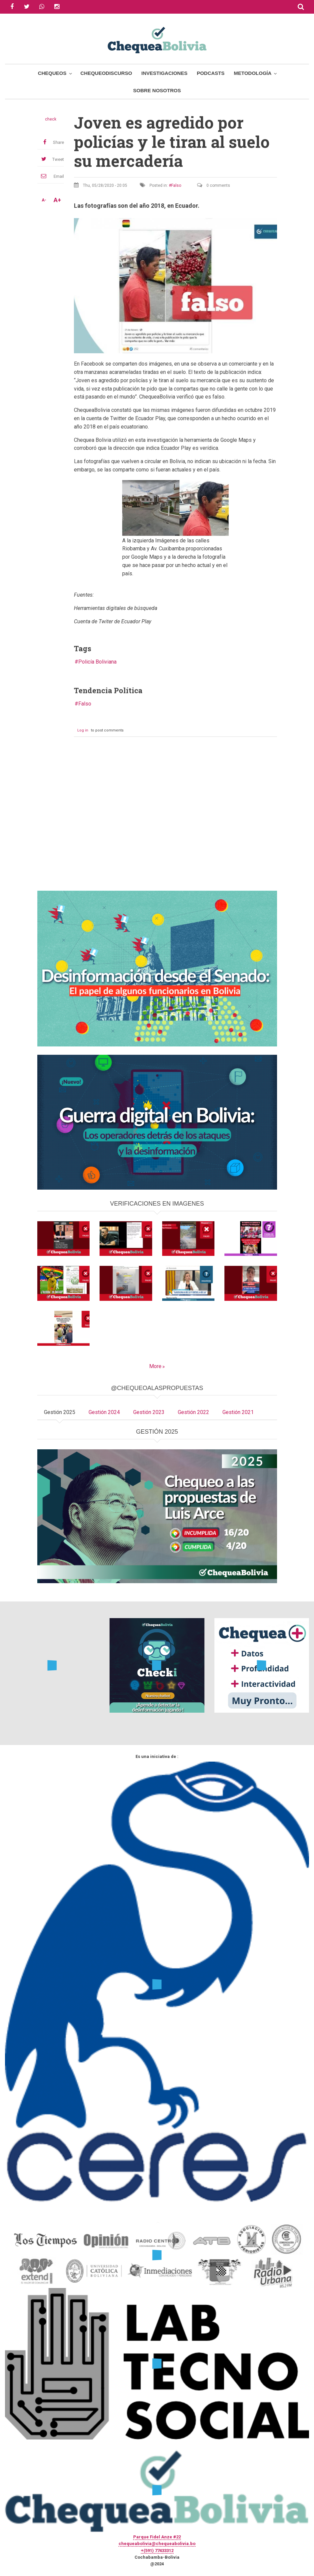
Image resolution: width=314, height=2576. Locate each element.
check (50, 119)
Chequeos (52, 73)
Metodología (252, 73)
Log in (82, 730)
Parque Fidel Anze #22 (157, 2536)
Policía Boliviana (97, 662)
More (155, 1366)
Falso (176, 185)
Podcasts (210, 73)
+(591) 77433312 (157, 2550)
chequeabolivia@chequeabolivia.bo (157, 2543)
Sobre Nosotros (157, 90)
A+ (57, 200)
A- (44, 200)
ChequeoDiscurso (106, 73)
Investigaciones (164, 73)
